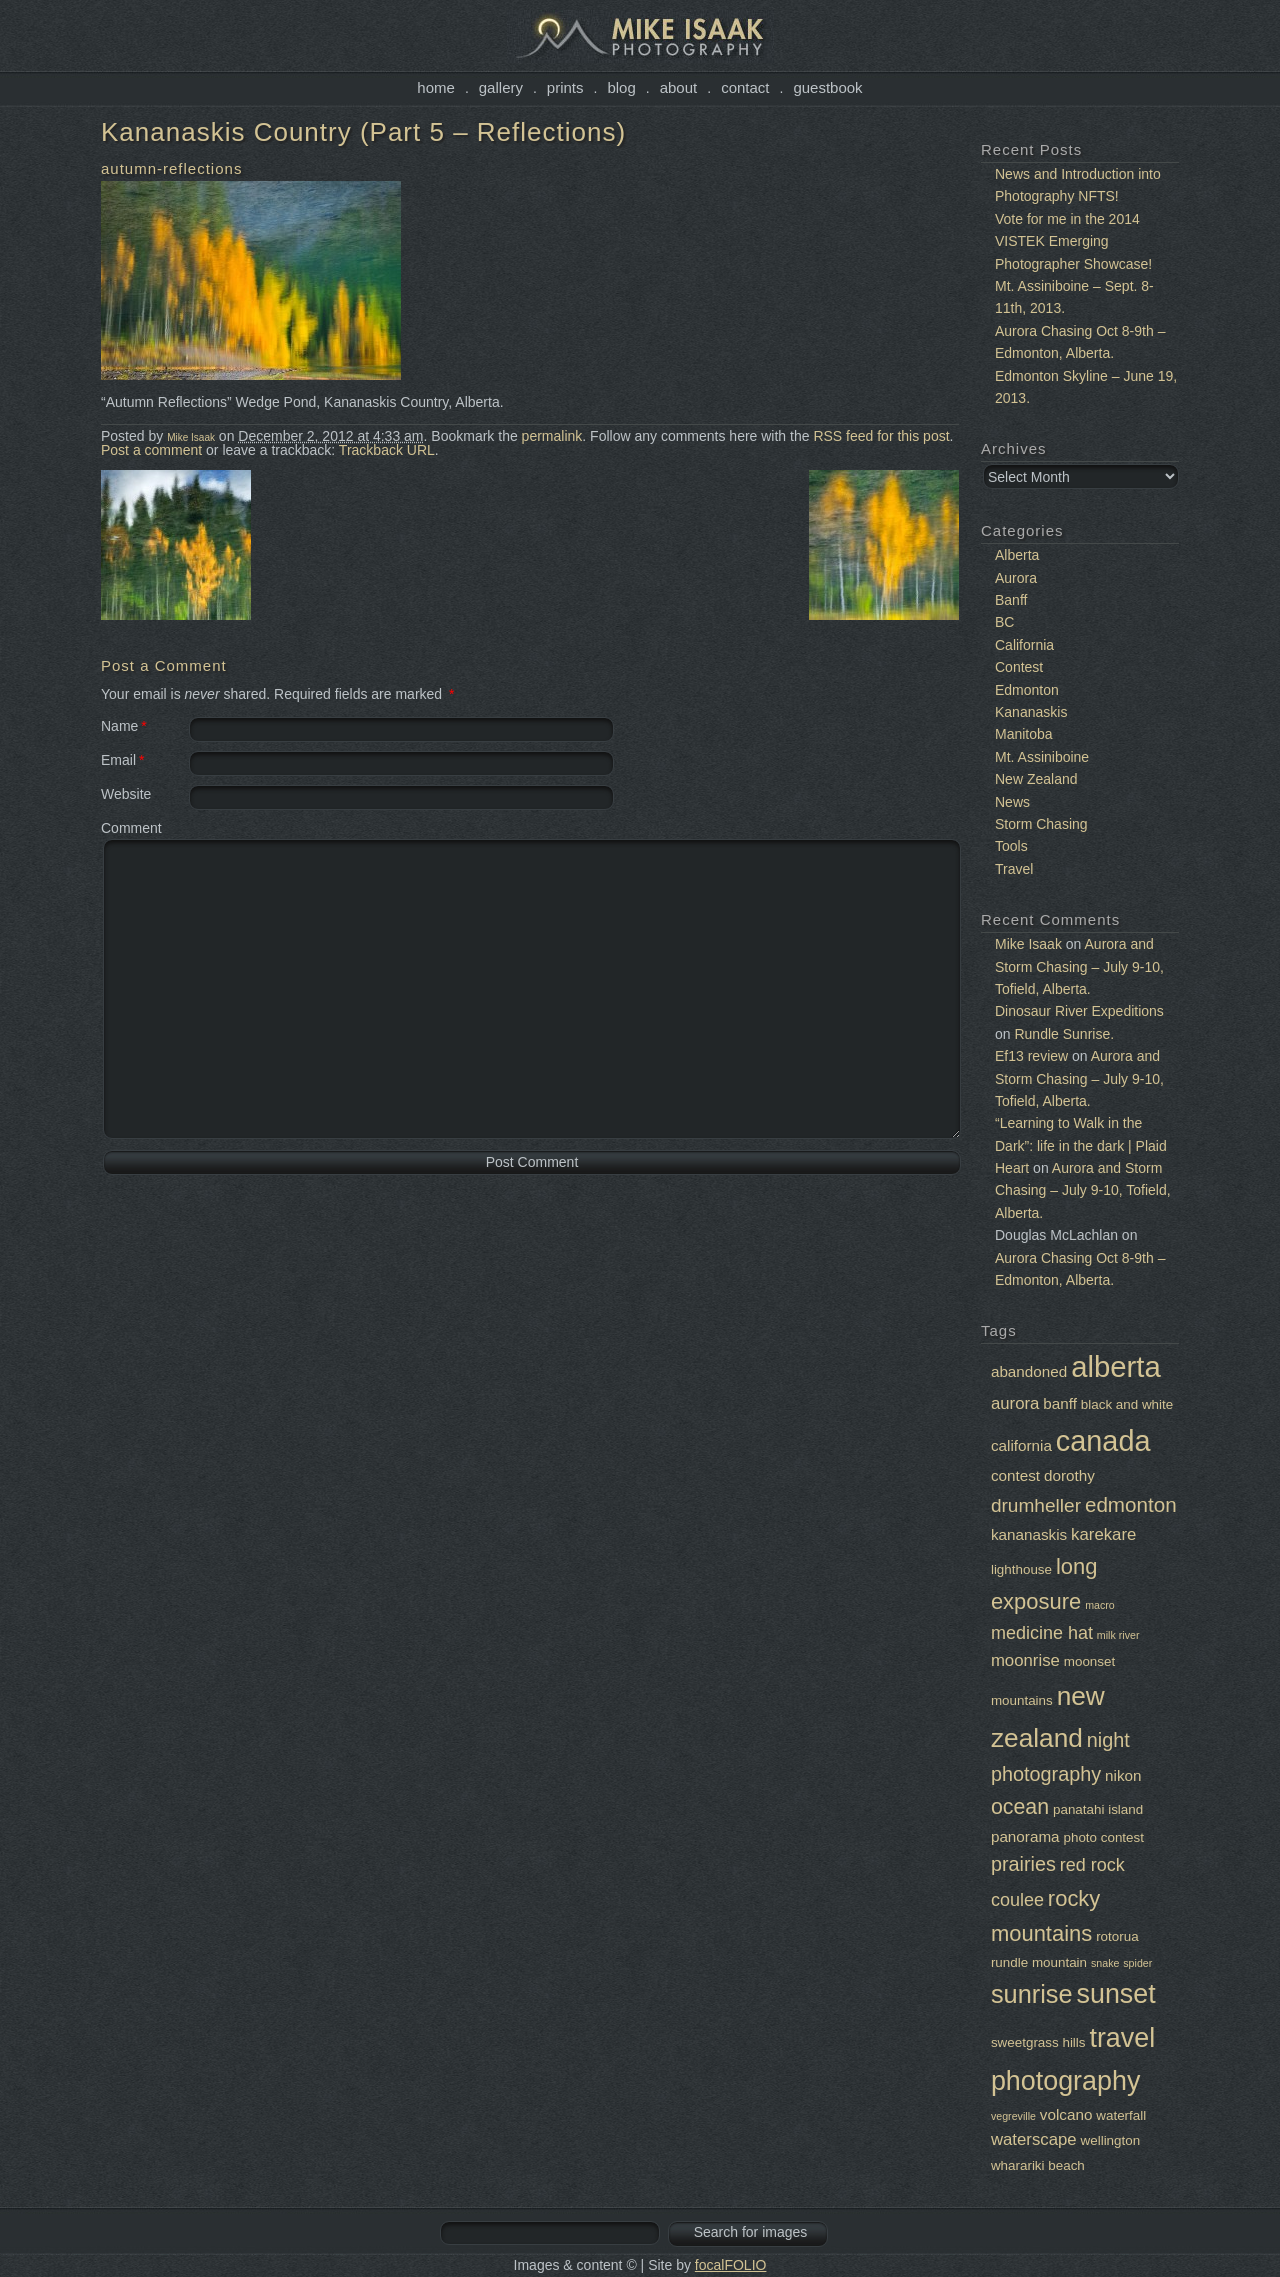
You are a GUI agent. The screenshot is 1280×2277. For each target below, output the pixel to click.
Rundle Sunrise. (1064, 1034)
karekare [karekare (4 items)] (1103, 1534)
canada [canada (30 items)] (1103, 1441)
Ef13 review (1031, 1056)
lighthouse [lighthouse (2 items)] (1021, 1569)
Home (436, 87)
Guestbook (827, 87)
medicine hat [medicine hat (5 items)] (1042, 1633)
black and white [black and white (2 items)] (1127, 1404)
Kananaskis (1031, 712)
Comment (131, 828)
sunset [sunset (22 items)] (1116, 1994)
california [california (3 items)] (1021, 1445)
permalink (552, 436)
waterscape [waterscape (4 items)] (1034, 2139)
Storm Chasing (1041, 824)
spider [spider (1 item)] (1137, 1963)
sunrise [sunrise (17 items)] (1032, 1994)
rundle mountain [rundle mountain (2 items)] (1039, 1962)
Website (126, 794)
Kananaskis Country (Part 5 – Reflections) (363, 132)
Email (118, 760)
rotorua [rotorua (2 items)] (1117, 1936)
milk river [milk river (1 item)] (1118, 1635)
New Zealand (1036, 779)
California (1024, 645)
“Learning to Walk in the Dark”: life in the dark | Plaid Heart (1081, 1145)
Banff (1011, 600)
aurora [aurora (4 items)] (1015, 1403)
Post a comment (151, 450)
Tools (1011, 846)
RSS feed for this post (881, 436)
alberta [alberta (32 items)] (1116, 1366)
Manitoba (1024, 734)
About (679, 87)
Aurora (1016, 578)
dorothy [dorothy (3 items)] (1069, 1475)
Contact (745, 87)
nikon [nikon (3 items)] (1123, 1775)
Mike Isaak (191, 437)
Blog (621, 87)
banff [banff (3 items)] (1060, 1403)
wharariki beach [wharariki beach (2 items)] (1038, 2165)
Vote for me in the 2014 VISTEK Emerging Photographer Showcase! (1073, 241)
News (1012, 802)
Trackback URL (387, 450)
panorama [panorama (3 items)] (1025, 1836)
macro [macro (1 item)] (1100, 1605)
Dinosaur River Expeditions (1079, 1011)
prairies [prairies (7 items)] (1023, 1864)
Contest (1019, 667)
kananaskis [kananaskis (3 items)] (1029, 1534)
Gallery (501, 87)
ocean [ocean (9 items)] (1020, 1807)
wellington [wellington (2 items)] (1111, 2140)
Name (119, 726)
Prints (565, 87)
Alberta (1017, 555)
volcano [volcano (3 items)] (1066, 2114)
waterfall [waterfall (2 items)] (1121, 2115)
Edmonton (1027, 690)
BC (1004, 622)
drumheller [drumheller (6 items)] (1036, 1505)
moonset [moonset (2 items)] (1089, 1661)
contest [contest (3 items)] (1015, 1475)
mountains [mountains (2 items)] (1022, 1700)
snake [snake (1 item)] (1105, 1963)
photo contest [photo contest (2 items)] (1103, 1837)
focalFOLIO (731, 2265)
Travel (1014, 869)
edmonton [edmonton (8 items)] (1131, 1504)
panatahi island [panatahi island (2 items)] (1098, 1809)
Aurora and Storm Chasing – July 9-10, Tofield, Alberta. (1079, 966)
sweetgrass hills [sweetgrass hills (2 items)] (1038, 2042)
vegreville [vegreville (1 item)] (1013, 2116)
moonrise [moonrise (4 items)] (1025, 1660)
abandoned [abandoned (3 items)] (1029, 1371)
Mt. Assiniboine (1042, 757)
